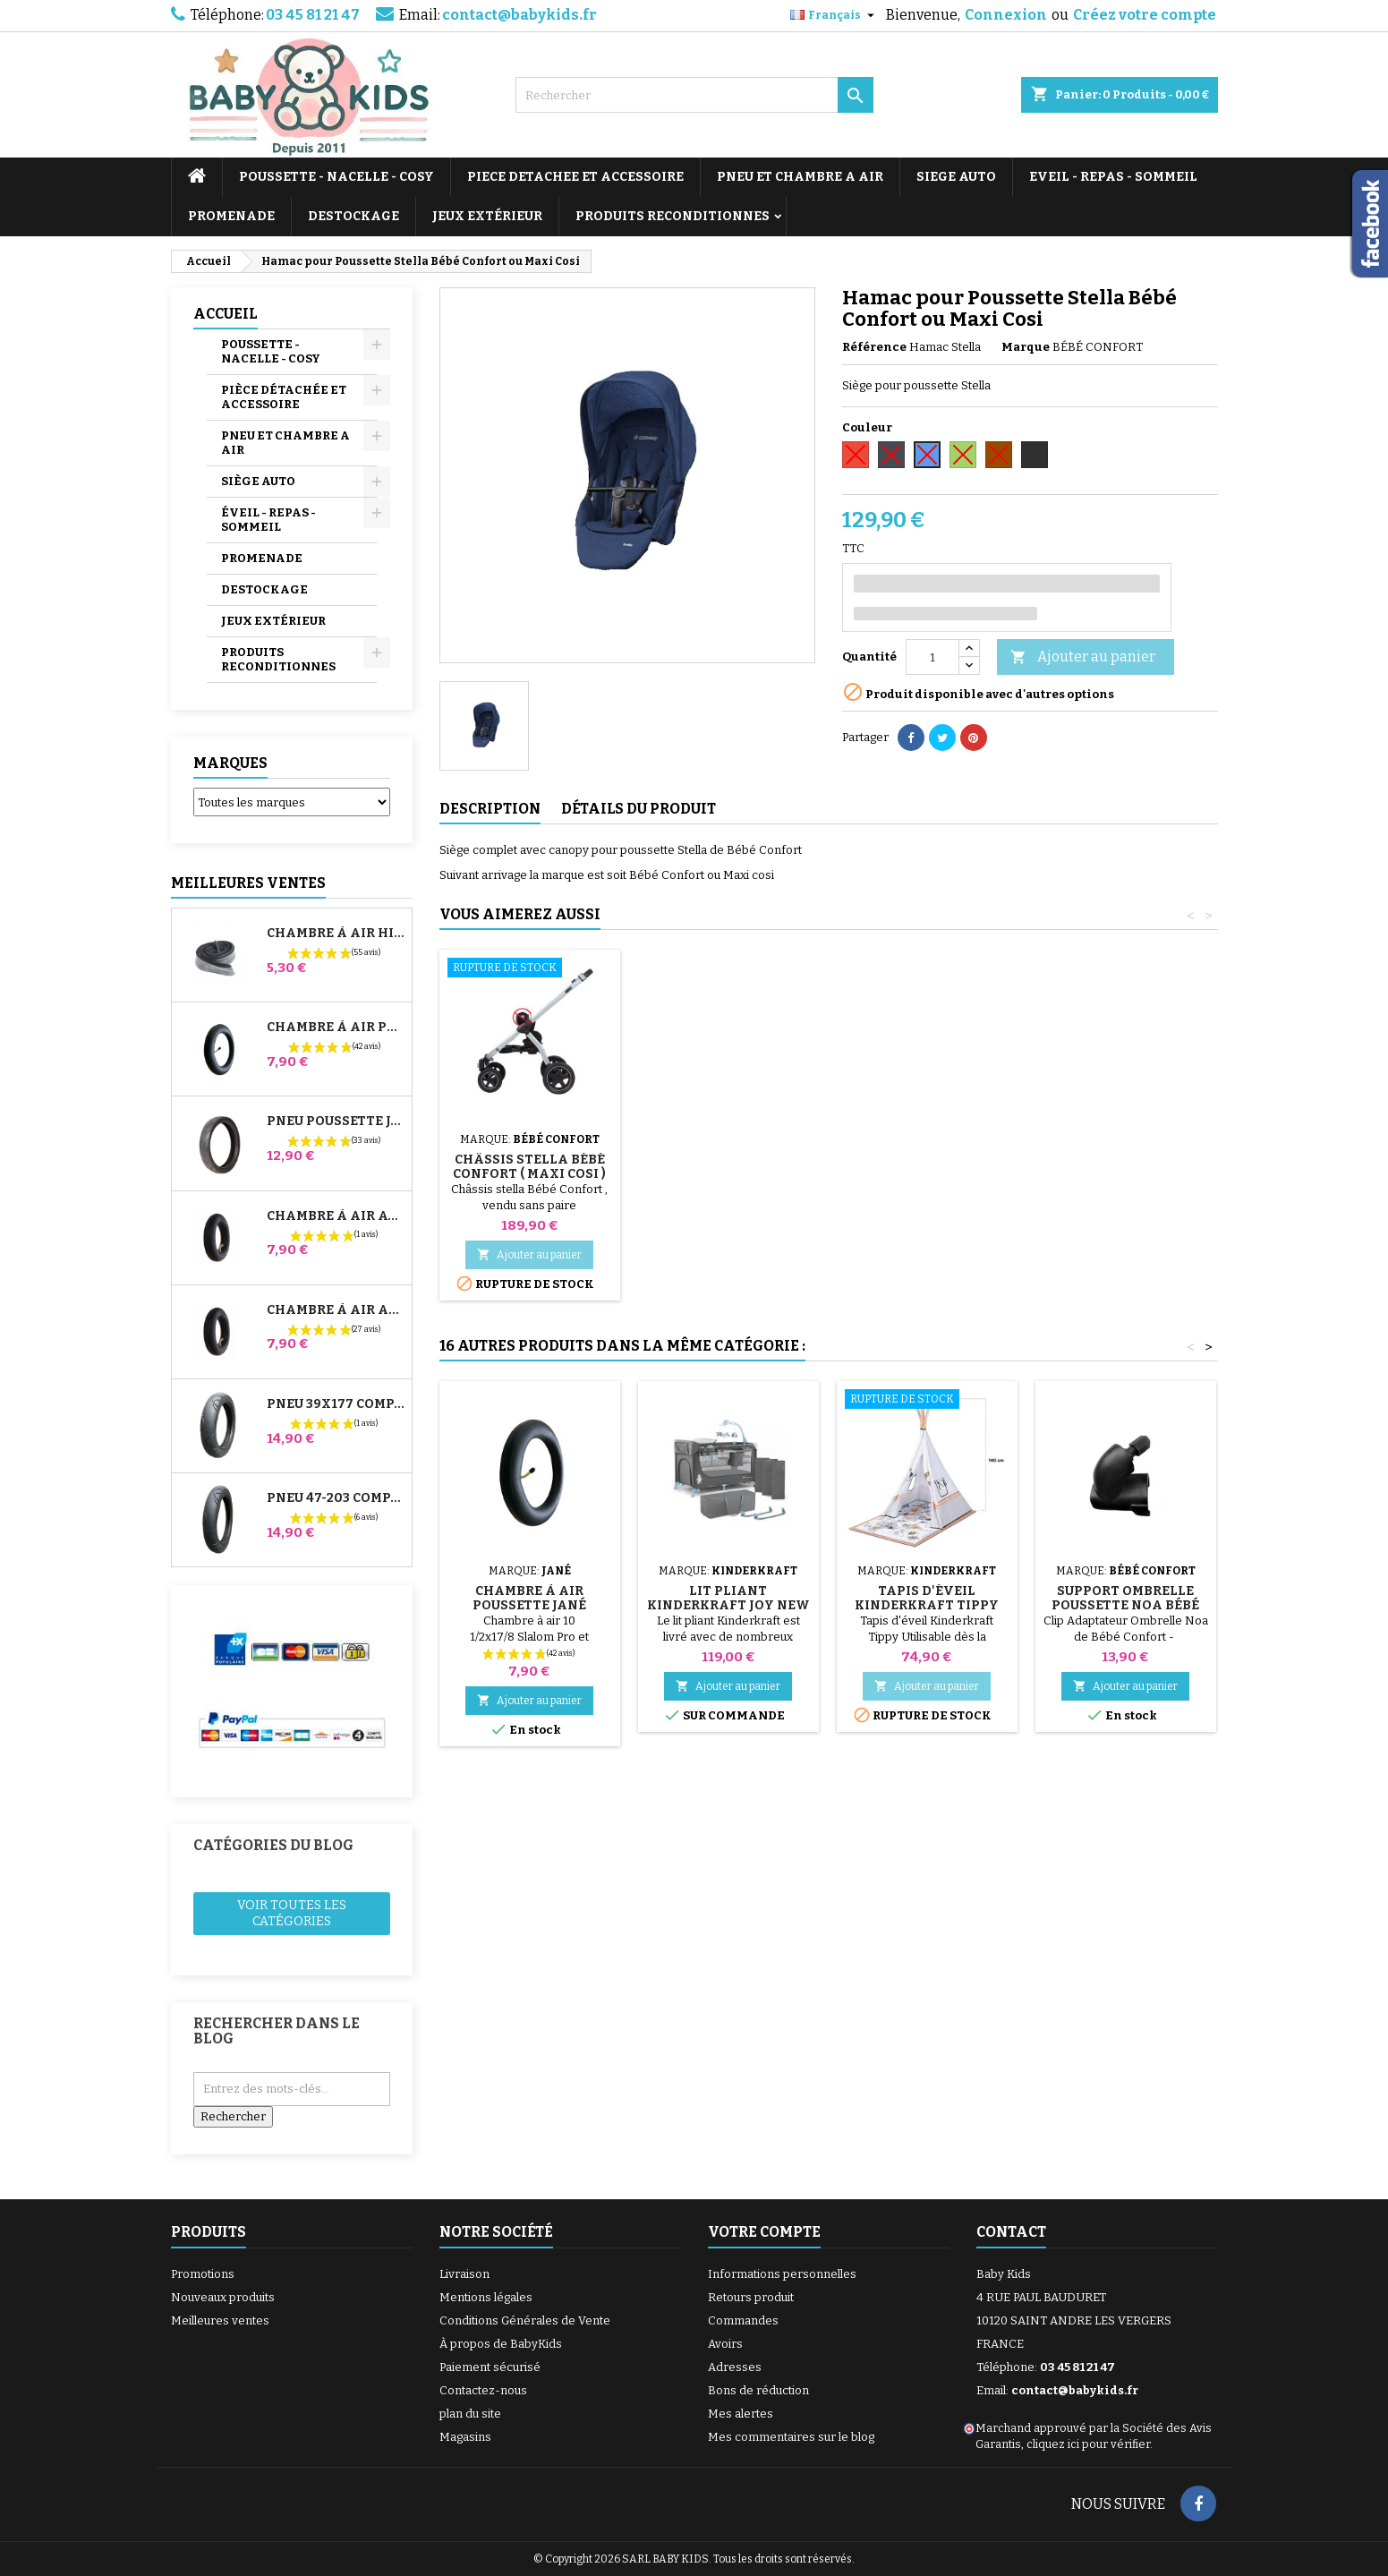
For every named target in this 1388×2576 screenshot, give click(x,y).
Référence (874, 347)
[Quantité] (932, 657)
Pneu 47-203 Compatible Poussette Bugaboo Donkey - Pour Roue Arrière (335, 1498)
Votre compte (764, 2231)
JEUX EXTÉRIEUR (487, 216)
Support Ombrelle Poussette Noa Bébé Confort (1125, 1605)
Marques (230, 763)
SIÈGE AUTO (258, 481)
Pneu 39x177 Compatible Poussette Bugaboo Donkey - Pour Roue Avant (335, 1404)
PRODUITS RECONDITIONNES (672, 216)
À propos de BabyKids (500, 2343)
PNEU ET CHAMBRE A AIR (800, 176)
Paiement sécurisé (490, 2367)
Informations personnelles (782, 2274)
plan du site (470, 2413)
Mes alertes (740, 2413)
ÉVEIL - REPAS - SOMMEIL (268, 519)
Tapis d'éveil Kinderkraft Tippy (927, 1598)
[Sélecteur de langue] (834, 15)
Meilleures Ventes (248, 882)
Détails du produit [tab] (638, 808)
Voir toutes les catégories (291, 1913)
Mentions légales (485, 2297)
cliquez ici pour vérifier (1088, 2444)
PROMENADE (231, 216)
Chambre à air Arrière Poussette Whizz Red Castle (335, 1310)
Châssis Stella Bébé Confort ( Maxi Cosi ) (926, 1166)
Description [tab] (490, 808)
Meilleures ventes (220, 2320)
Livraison (464, 2274)
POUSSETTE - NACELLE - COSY (336, 176)
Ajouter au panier (1082, 657)
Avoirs (725, 2343)
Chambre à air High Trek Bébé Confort (335, 933)
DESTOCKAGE (353, 216)
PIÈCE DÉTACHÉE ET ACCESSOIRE (283, 397)
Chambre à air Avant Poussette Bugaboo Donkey (335, 1216)
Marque (1025, 347)
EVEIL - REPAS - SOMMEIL (1113, 176)
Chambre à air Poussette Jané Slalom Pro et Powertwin (335, 1027)
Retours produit (751, 2297)
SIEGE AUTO (956, 176)
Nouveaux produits (223, 2297)
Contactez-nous (483, 2390)
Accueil (225, 313)
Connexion (1006, 14)
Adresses (735, 2367)
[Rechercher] (694, 95)
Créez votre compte (1144, 14)
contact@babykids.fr (519, 14)
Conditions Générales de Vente (524, 2320)
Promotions (202, 2274)
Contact (1011, 2231)
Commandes (743, 2320)
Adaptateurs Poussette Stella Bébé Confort (529, 1174)
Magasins (465, 2437)
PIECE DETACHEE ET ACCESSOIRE (575, 176)
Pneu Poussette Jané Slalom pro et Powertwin (335, 1121)
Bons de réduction (758, 2390)
